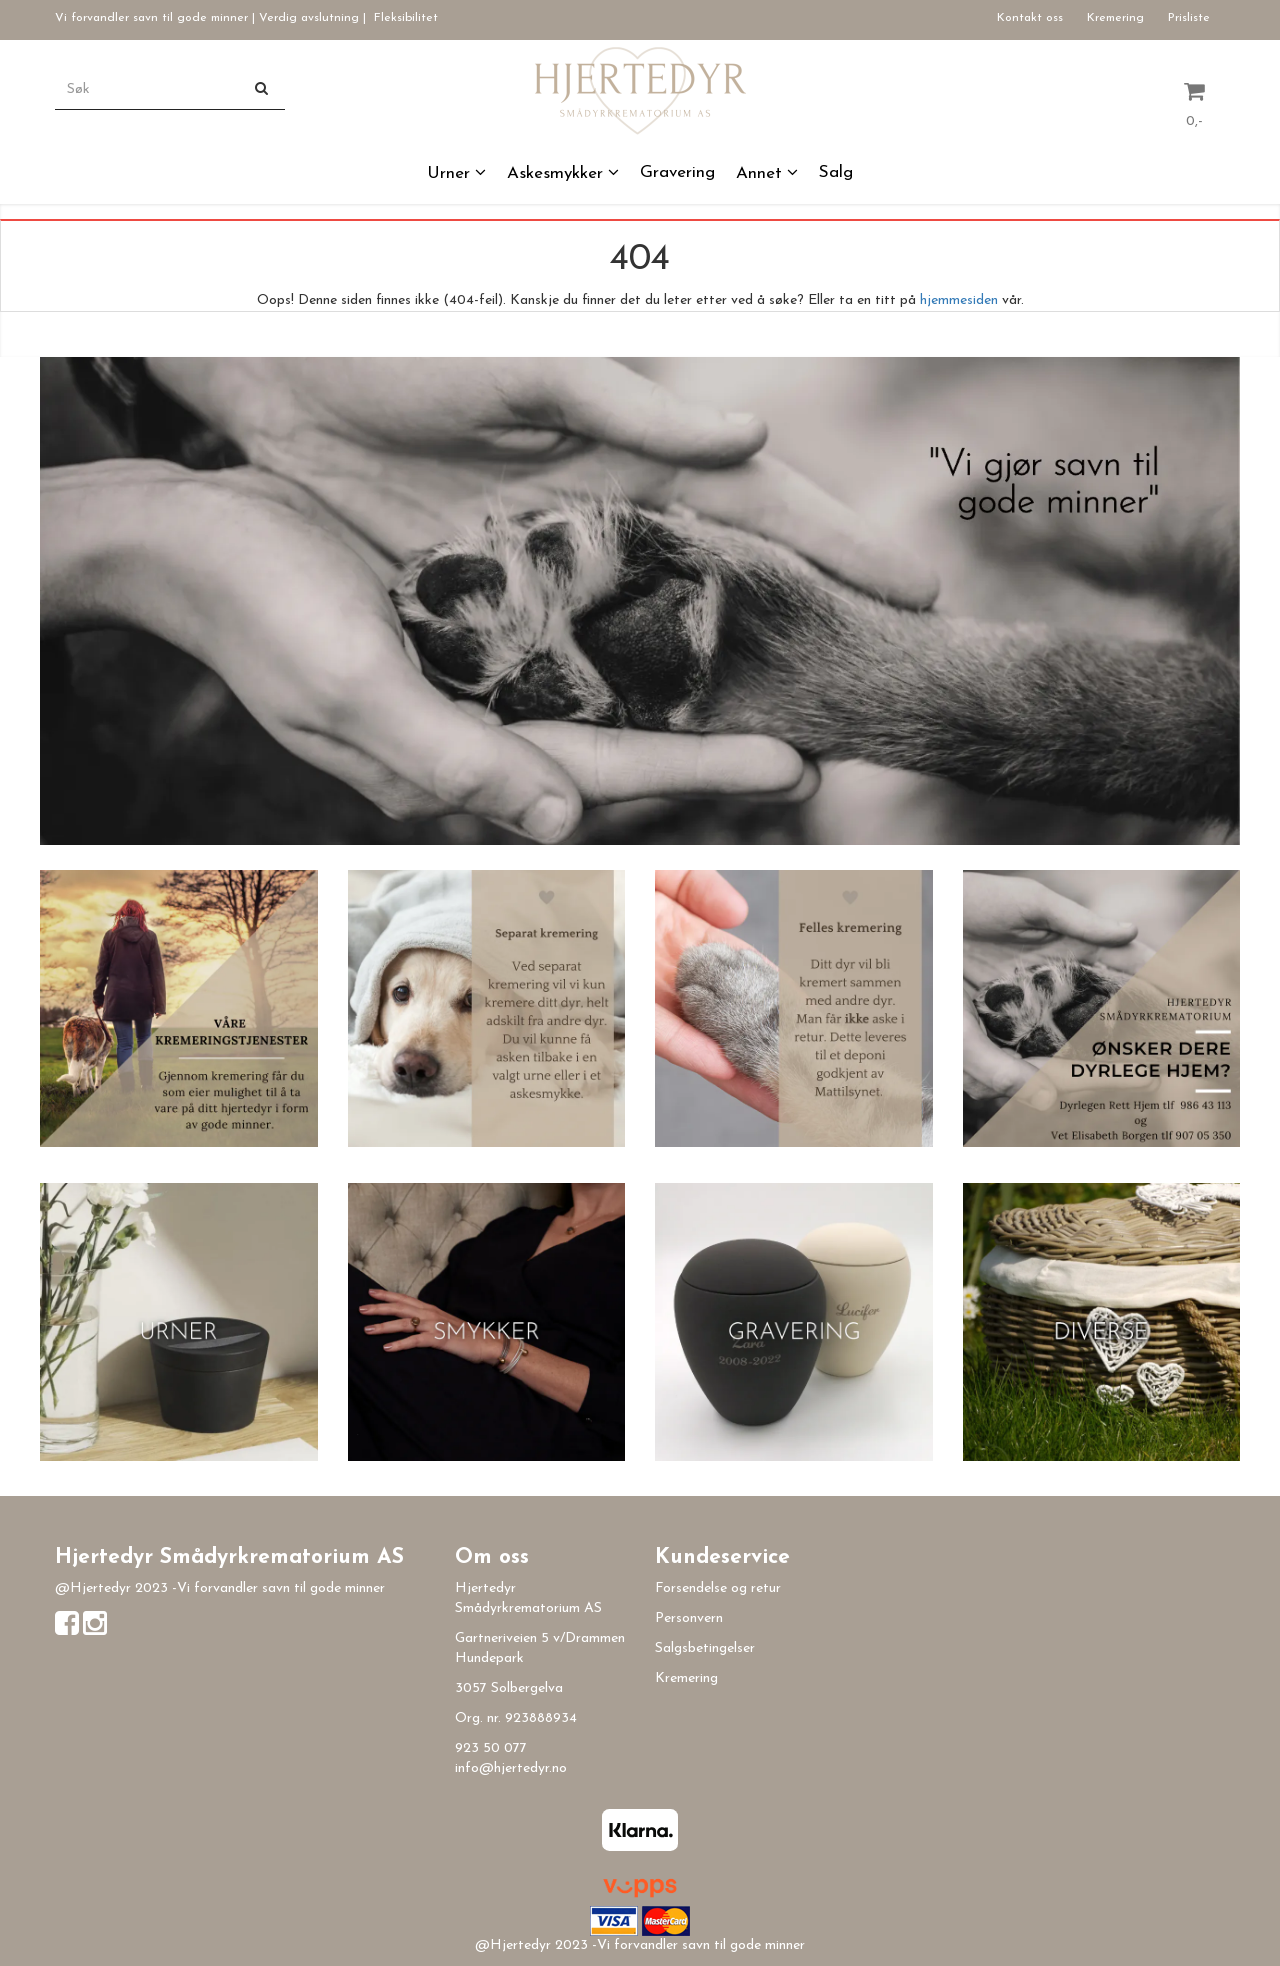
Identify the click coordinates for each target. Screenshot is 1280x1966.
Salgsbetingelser (705, 1648)
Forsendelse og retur (718, 1588)
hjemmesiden (959, 300)
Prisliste (1189, 18)
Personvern (689, 1618)
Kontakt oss (1030, 18)
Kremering (1115, 18)
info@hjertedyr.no (511, 1768)
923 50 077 (491, 1748)
